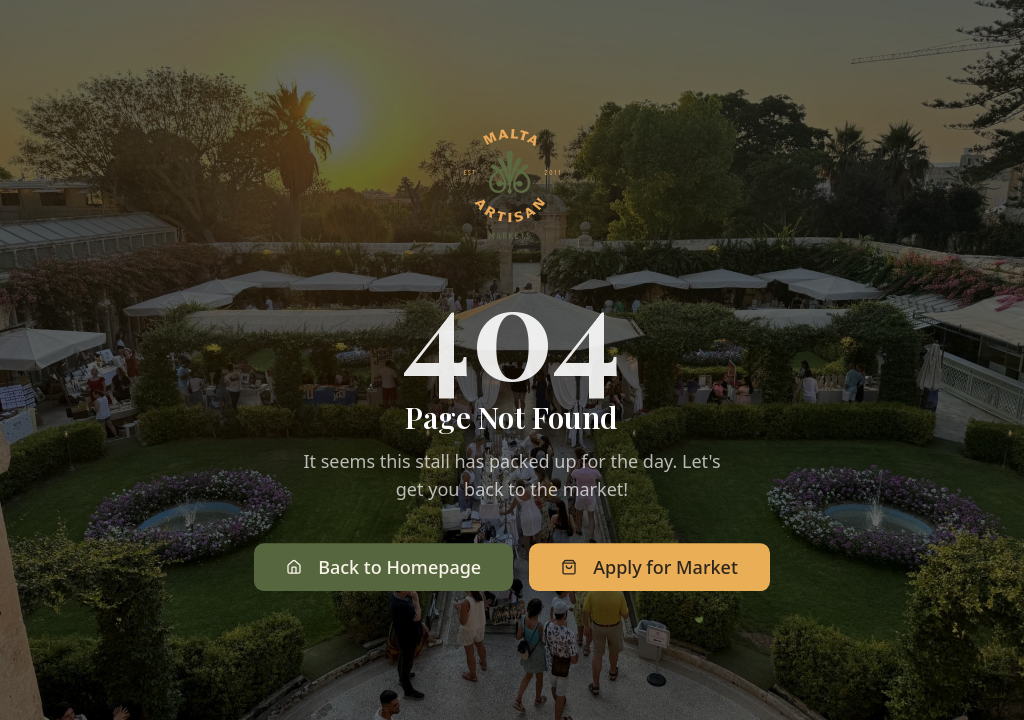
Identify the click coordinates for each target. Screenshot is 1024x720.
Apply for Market (649, 569)
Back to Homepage (383, 569)
